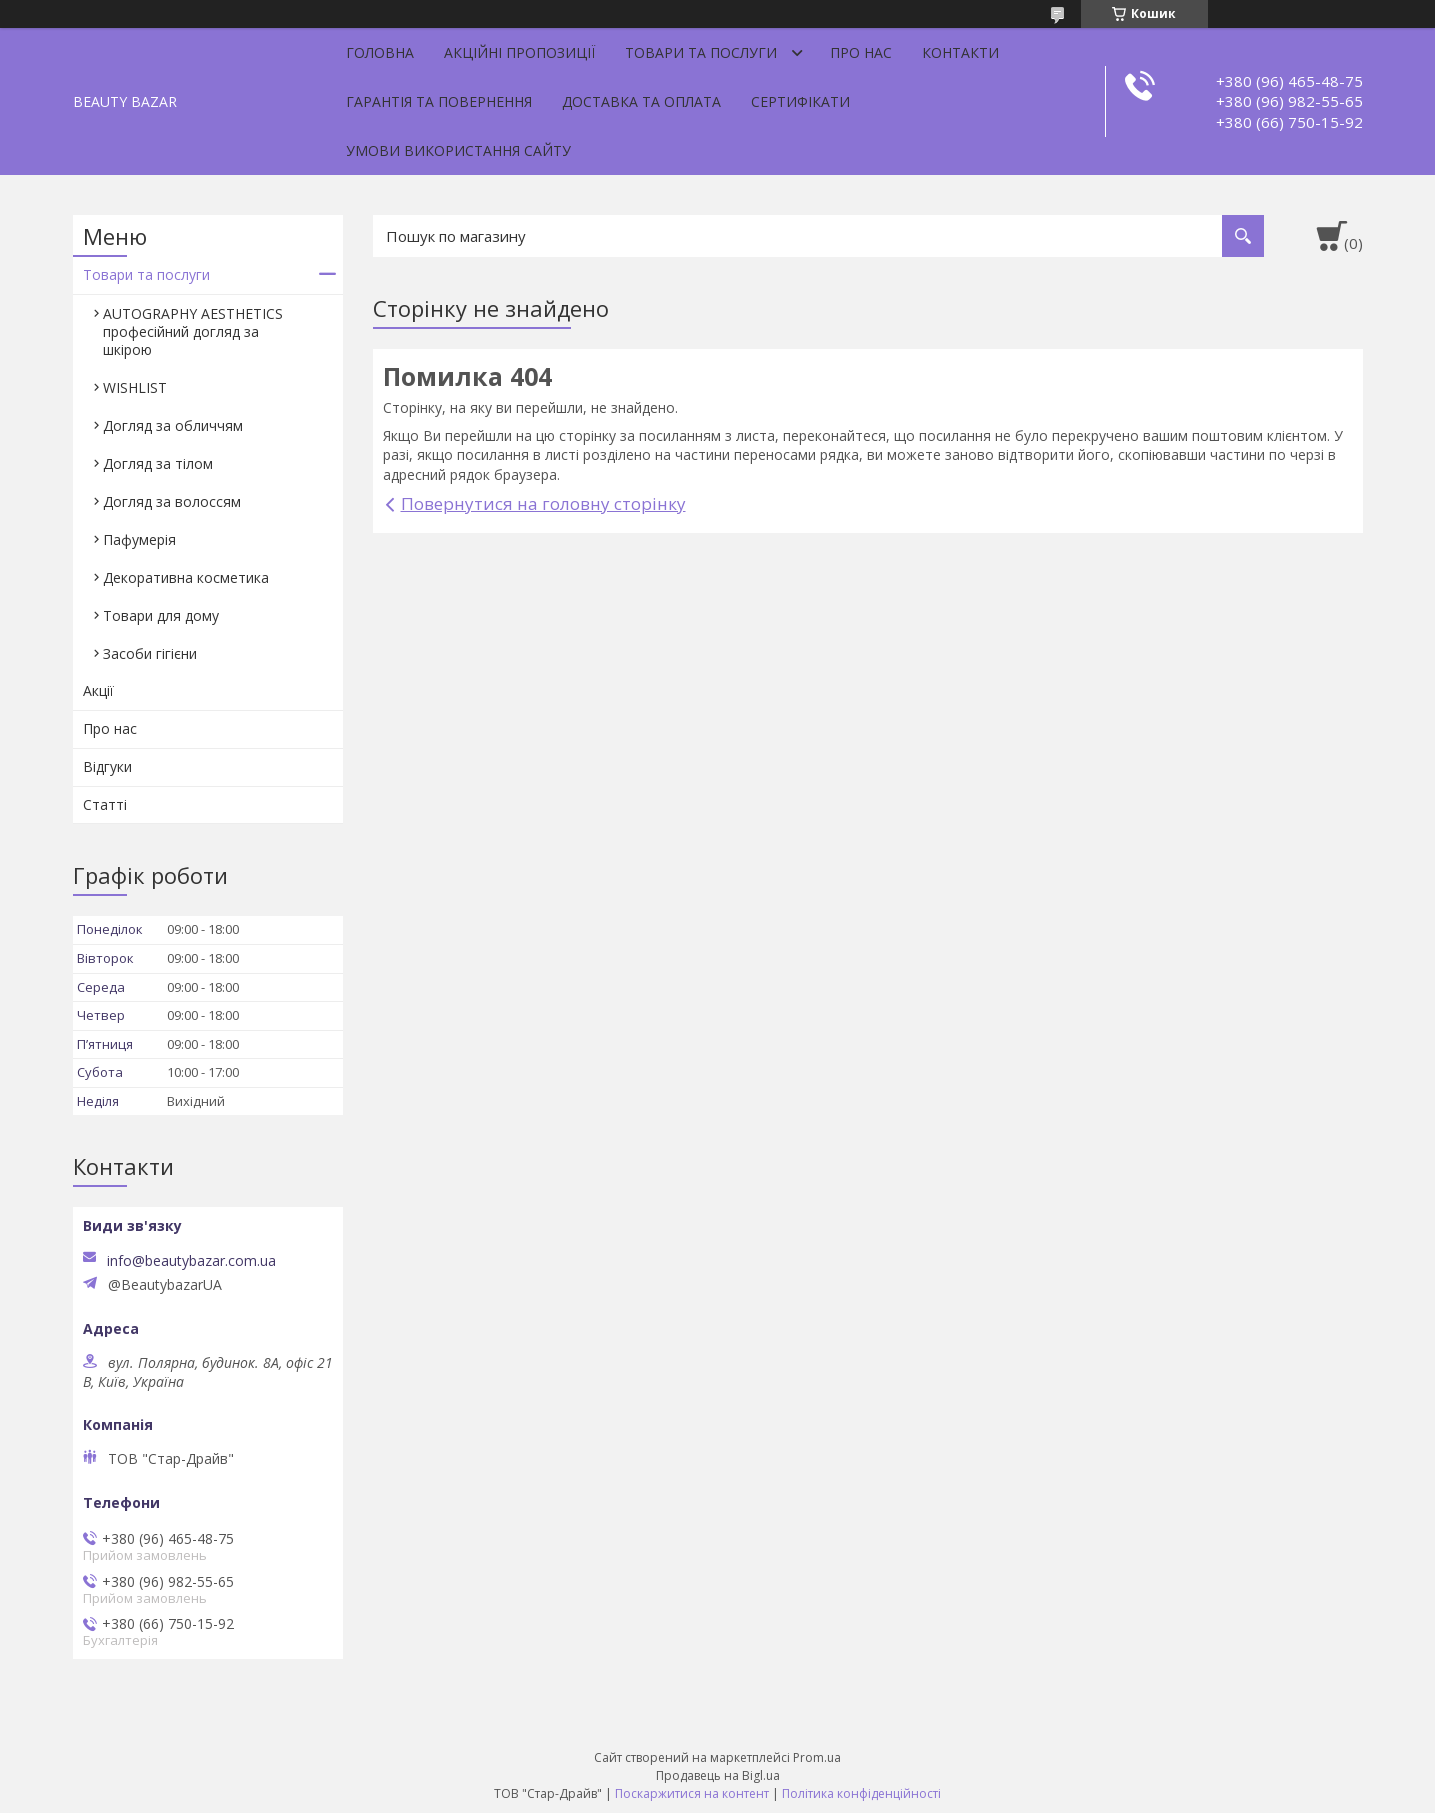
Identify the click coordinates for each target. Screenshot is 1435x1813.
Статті (105, 804)
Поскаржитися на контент (692, 1793)
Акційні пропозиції (519, 52)
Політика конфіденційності (861, 1793)
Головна (380, 52)
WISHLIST (135, 387)
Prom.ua (817, 1757)
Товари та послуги (701, 52)
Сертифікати (800, 101)
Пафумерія (139, 539)
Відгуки (107, 766)
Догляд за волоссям (172, 501)
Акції (98, 690)
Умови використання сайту (458, 150)
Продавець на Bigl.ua (718, 1775)
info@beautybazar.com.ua (191, 1261)
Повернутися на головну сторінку (543, 503)
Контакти (960, 52)
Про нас (861, 52)
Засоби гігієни (150, 653)
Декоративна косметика (186, 577)
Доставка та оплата (641, 101)
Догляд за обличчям (173, 425)
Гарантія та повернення (439, 101)
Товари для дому (161, 615)
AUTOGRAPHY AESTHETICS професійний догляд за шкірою (193, 331)
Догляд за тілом (158, 463)
